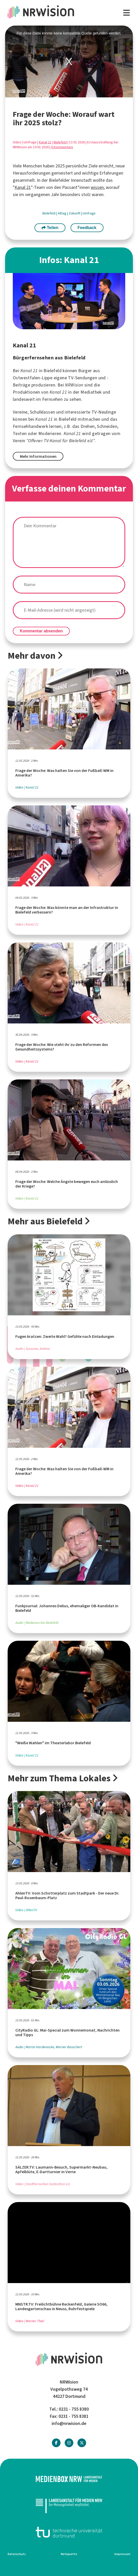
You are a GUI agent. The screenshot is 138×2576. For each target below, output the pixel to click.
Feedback (86, 227)
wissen (97, 187)
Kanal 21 (45, 142)
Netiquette (69, 2554)
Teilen (50, 227)
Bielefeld (60, 142)
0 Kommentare (62, 147)
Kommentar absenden (41, 631)
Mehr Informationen (38, 456)
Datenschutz (17, 2554)
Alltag (62, 213)
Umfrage (89, 213)
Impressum (122, 2554)
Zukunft (75, 213)
